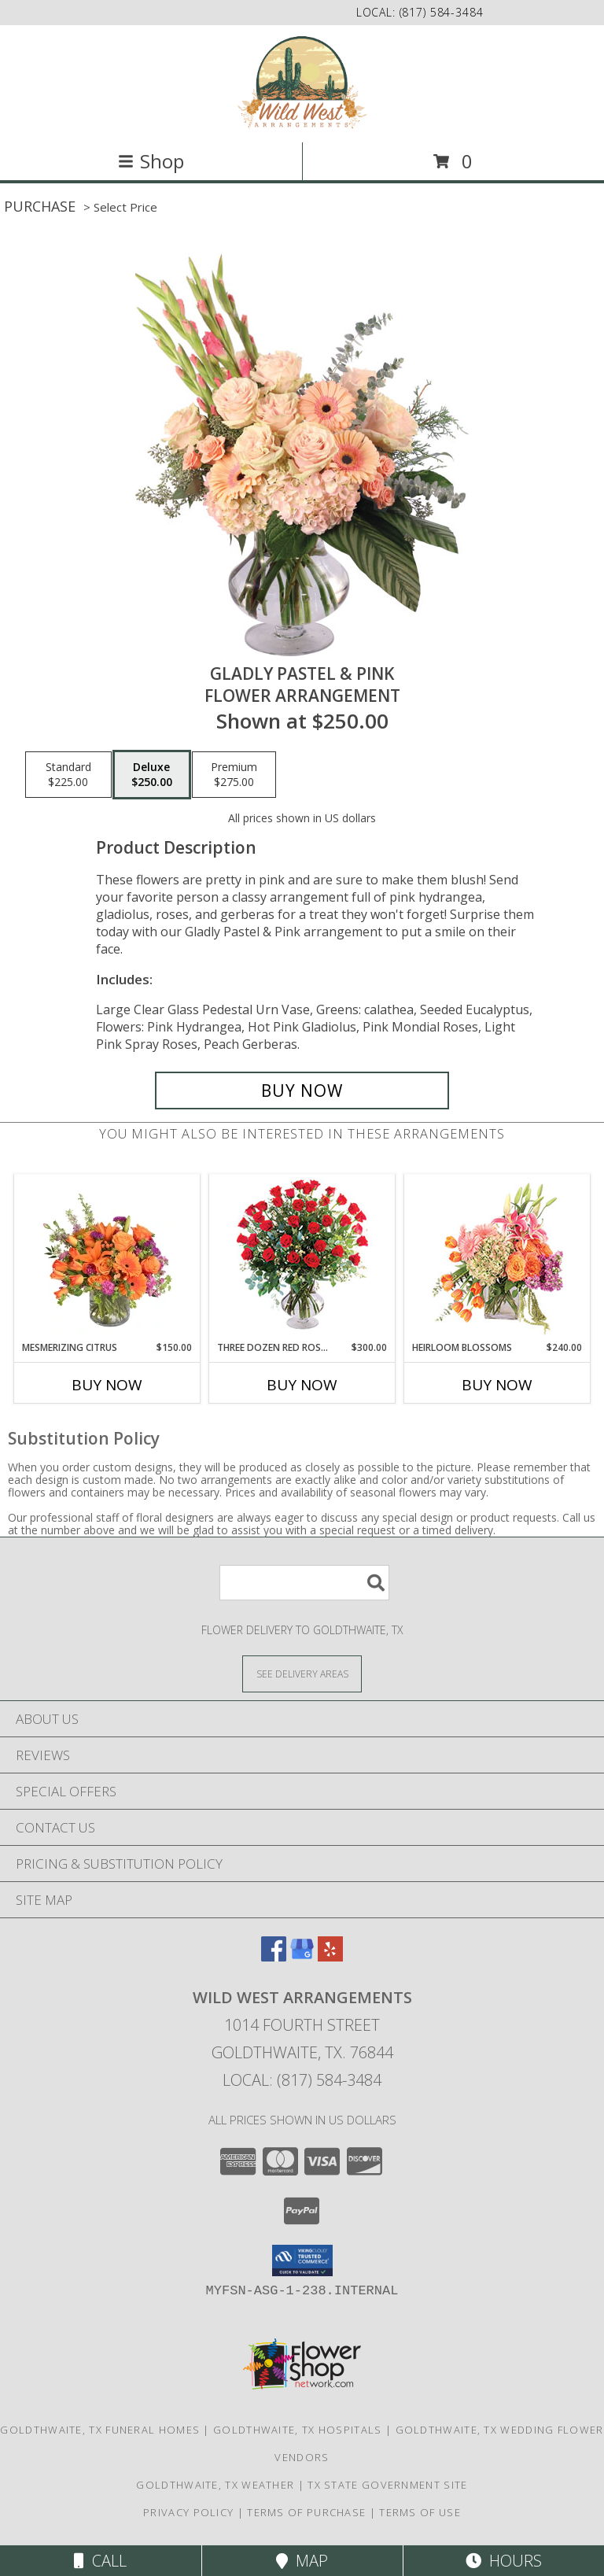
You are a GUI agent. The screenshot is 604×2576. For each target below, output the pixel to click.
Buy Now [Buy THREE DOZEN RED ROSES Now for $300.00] (302, 1385)
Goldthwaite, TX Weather (215, 2485)
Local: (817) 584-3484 (302, 2080)
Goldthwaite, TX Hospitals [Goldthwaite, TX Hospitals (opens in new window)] (297, 2430)
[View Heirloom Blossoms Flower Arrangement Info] (497, 1257)
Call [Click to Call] (100, 2560)
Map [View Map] (302, 2560)
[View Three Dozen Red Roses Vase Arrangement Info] (302, 1258)
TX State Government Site (387, 2485)
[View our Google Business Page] (302, 1956)
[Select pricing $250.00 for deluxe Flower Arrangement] (152, 775)
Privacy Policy (188, 2512)
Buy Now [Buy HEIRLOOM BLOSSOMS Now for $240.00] (497, 1385)
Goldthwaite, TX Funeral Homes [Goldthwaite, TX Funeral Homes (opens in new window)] (100, 2430)
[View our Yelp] (330, 1956)
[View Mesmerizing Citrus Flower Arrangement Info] (107, 1257)
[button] (302, 2260)
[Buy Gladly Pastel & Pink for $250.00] (302, 1090)
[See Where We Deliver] (302, 1673)
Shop (151, 161)
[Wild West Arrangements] (302, 82)
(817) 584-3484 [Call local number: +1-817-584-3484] (442, 12)
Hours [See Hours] (504, 2560)
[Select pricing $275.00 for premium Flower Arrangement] (234, 775)
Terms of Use (420, 2512)
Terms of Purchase (306, 2512)
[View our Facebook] (273, 1956)
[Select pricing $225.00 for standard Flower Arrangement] (68, 775)
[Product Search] (304, 1582)
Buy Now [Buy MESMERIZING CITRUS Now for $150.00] (107, 1385)
